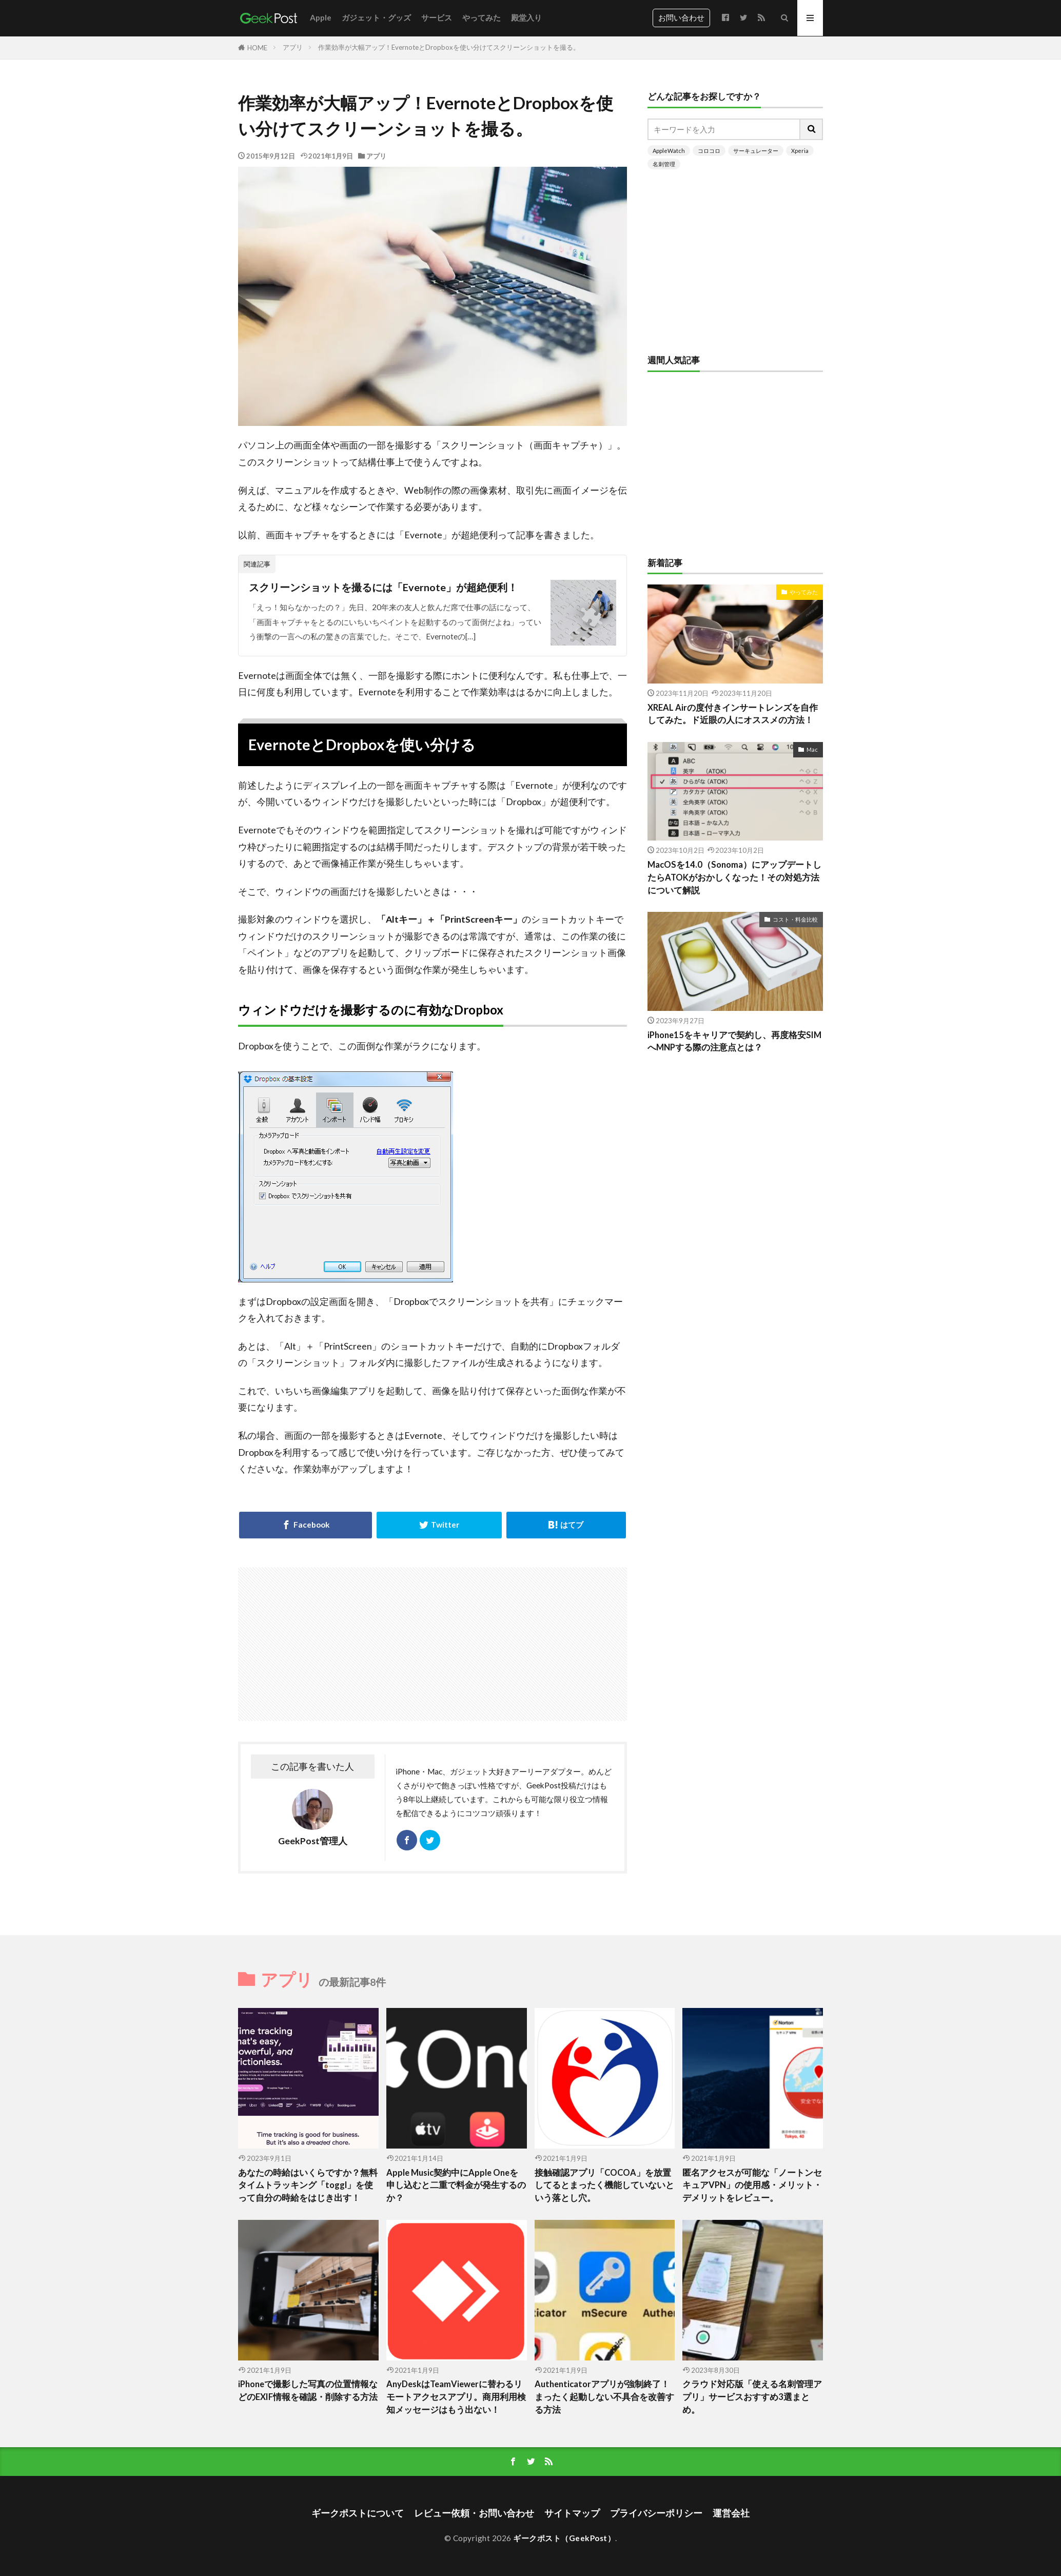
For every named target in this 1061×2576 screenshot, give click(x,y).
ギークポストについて (357, 2513)
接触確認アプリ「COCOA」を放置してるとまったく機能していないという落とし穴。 (604, 2185)
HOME (257, 48)
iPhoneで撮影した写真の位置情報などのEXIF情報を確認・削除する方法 (308, 2390)
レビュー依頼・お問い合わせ (474, 2513)
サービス (436, 17)
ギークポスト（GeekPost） (564, 2538)
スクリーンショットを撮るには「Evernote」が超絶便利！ (383, 587)
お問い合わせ (681, 17)
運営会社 (731, 2513)
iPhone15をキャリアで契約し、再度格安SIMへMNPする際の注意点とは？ (734, 1041)
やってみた (481, 17)
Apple (320, 17)
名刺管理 (664, 164)
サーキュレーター (755, 150)
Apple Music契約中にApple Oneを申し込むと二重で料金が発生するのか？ (456, 2185)
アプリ (293, 47)
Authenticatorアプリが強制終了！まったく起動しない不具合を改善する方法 (604, 2397)
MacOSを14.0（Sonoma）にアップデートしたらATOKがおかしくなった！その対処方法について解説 (734, 877)
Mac (812, 749)
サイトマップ (572, 2513)
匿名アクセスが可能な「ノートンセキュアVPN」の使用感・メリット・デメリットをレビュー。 (752, 2185)
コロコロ (709, 150)
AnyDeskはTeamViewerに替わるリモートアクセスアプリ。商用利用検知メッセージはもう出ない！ (456, 2397)
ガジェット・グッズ (376, 17)
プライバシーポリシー (656, 2513)
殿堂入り (526, 17)
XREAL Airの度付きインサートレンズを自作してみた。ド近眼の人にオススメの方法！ (732, 714)
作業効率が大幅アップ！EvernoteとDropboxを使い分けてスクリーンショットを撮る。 (449, 47)
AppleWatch (669, 150)
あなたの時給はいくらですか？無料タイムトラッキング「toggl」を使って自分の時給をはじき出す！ (308, 2185)
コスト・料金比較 (795, 919)
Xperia (800, 150)
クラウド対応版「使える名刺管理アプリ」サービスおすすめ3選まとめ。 (752, 2397)
